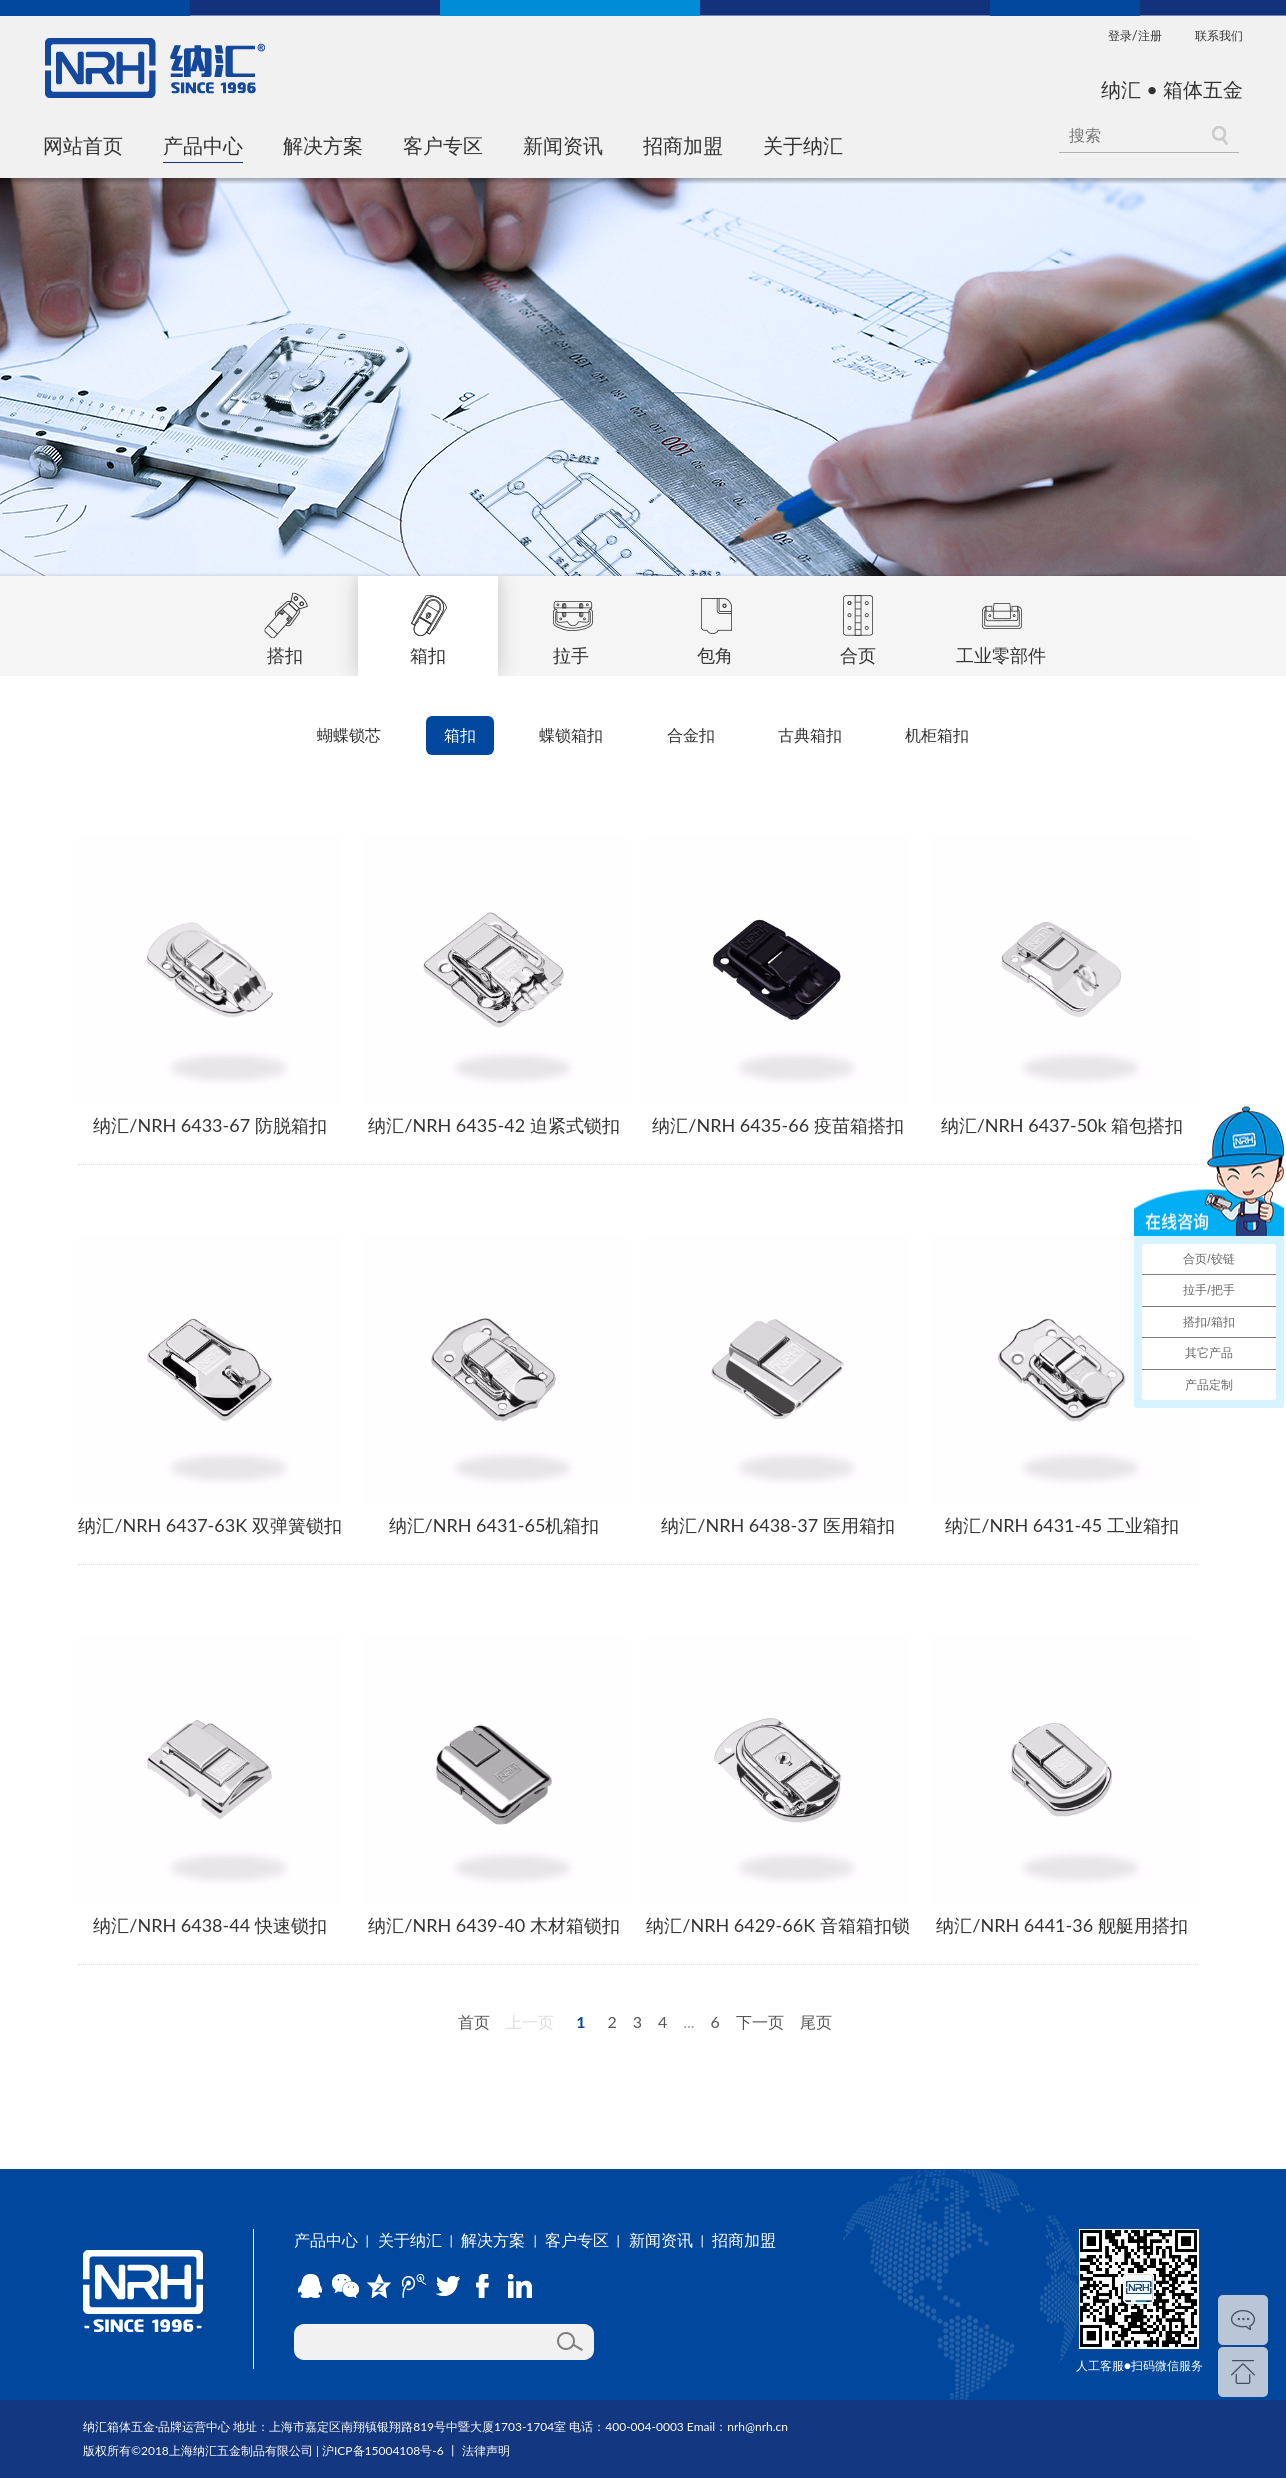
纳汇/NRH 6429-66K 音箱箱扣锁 (777, 1925)
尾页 (816, 2021)
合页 (858, 621)
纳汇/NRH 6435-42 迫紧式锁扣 (493, 1125)
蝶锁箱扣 (571, 734)
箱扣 (428, 621)
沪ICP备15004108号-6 (383, 2450)
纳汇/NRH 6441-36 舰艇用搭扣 (1061, 1925)
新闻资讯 (563, 145)
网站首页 (83, 145)
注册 (1150, 35)
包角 (715, 621)
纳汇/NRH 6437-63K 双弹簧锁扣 (209, 1525)
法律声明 (486, 2450)
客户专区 (443, 145)
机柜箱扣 (937, 734)
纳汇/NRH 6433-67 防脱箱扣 (209, 1125)
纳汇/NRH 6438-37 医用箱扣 (777, 1525)
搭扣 (285, 621)
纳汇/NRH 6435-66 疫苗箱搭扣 (777, 1125)
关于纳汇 (803, 145)
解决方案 (323, 145)
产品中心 (203, 145)
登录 (1120, 35)
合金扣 (691, 734)
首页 (474, 2021)
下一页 (760, 2021)
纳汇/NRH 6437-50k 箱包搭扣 (1062, 1125)
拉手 (571, 621)
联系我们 (1219, 35)
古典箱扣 (810, 734)
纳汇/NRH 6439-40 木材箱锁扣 (493, 1925)
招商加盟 (683, 145)
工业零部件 (1001, 621)
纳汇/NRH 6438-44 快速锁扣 (209, 1925)
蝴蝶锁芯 (349, 734)
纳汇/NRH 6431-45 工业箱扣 (1061, 1525)
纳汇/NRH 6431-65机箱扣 (494, 1525)
